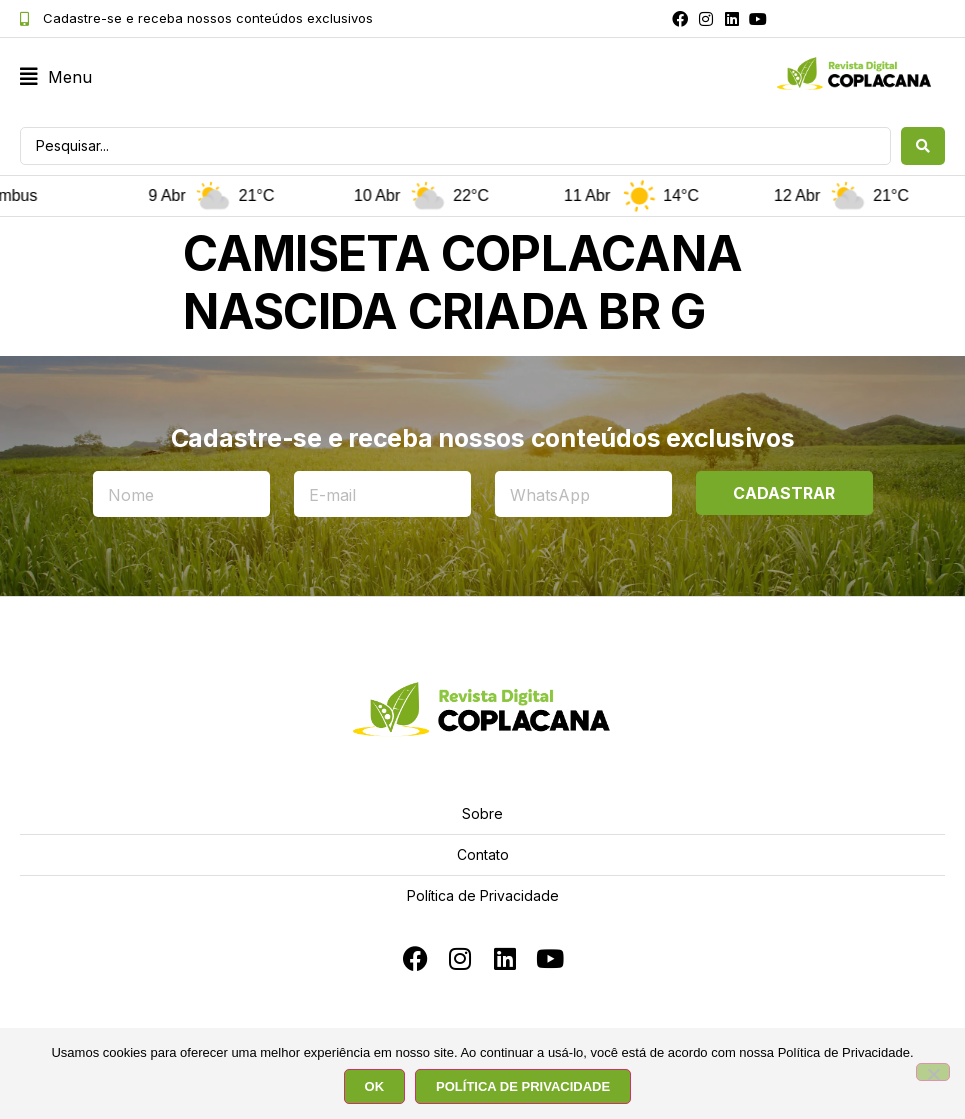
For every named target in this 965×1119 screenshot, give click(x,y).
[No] (933, 1073)
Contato (483, 854)
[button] (56, 77)
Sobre (482, 813)
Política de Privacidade (483, 895)
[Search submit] (923, 146)
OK (375, 1086)
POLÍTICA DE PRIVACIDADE (523, 1086)
